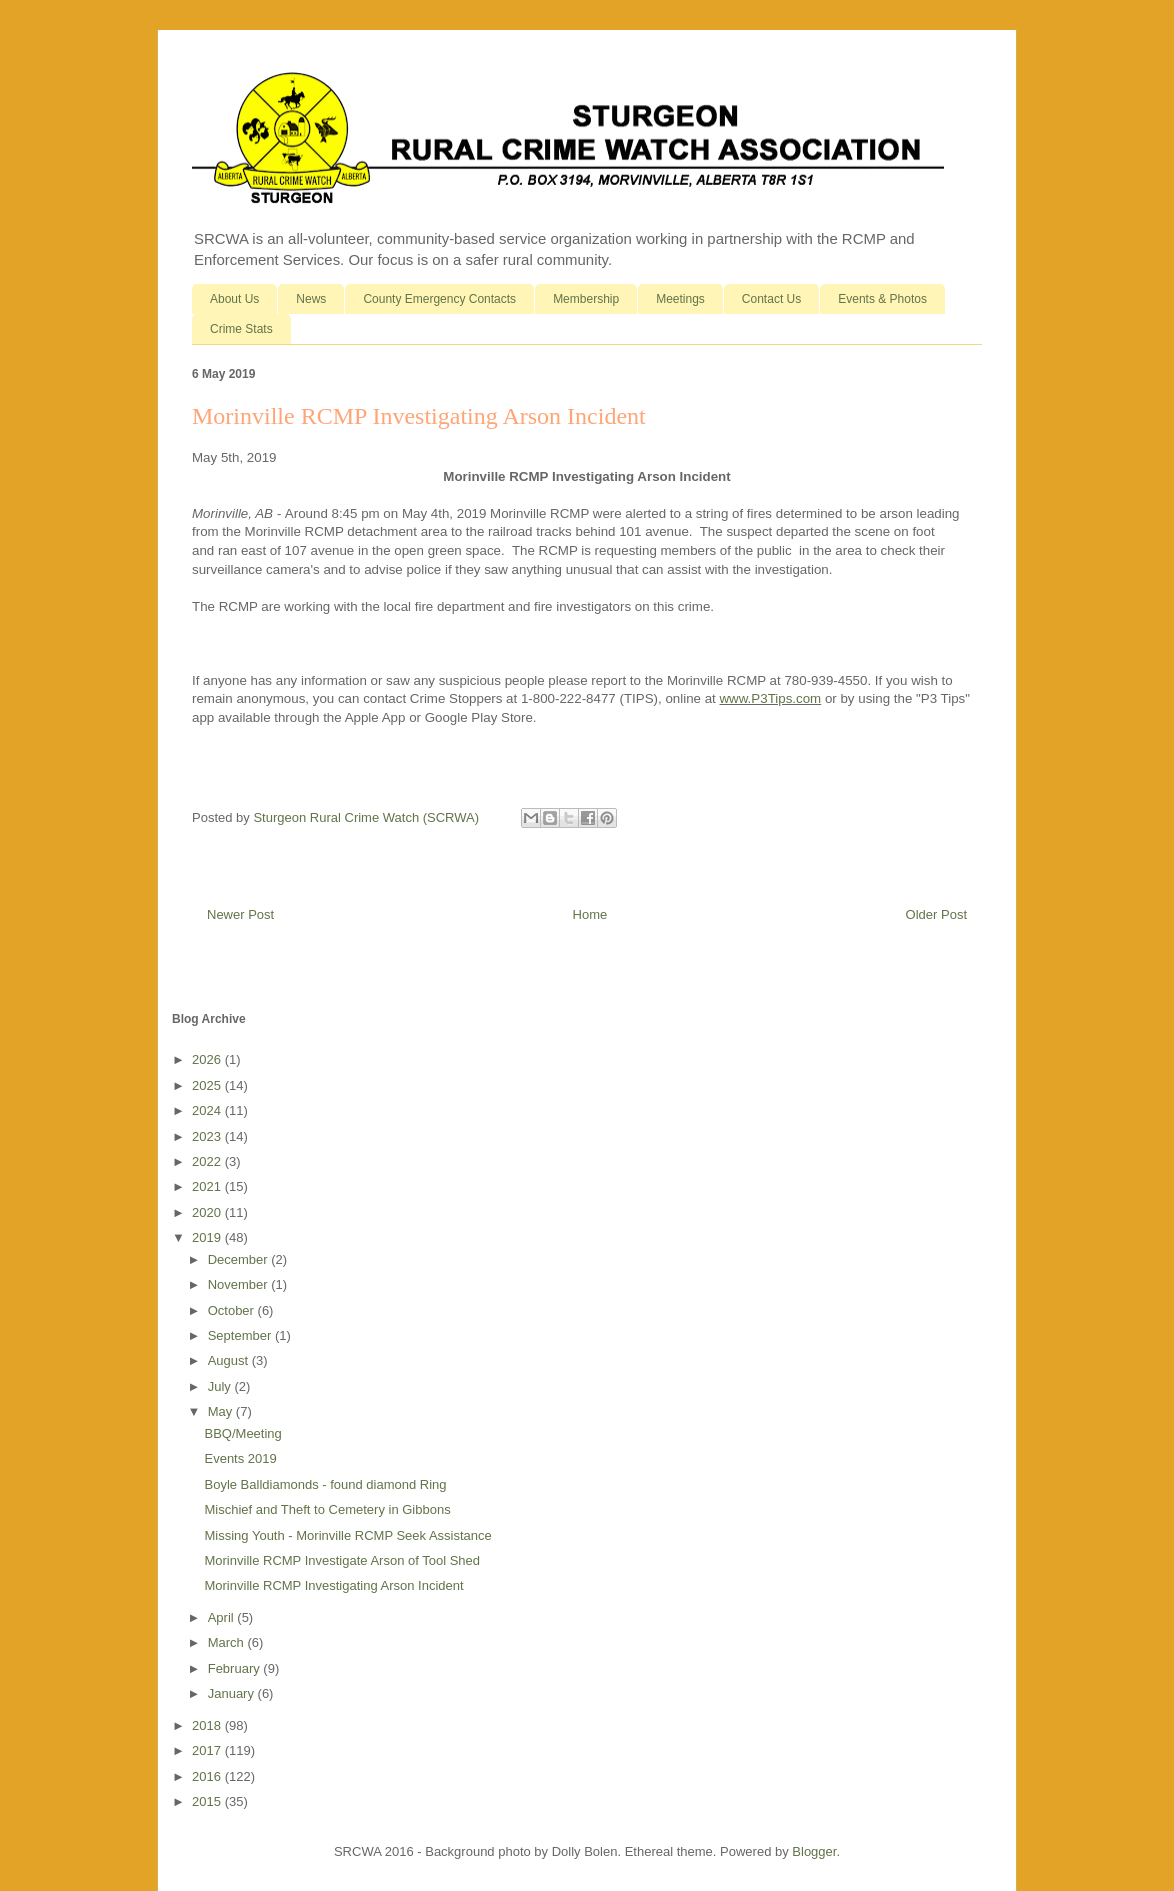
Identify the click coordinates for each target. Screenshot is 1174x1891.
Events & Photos (882, 299)
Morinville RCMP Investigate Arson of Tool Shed (342, 1560)
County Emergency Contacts (439, 299)
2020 (208, 1212)
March (228, 1642)
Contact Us (771, 299)
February (236, 1668)
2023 (208, 1136)
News (311, 299)
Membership (586, 299)
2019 (208, 1237)
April (223, 1617)
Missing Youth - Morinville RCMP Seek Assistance (347, 1535)
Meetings (680, 299)
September (241, 1335)
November (240, 1284)
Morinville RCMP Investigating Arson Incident (333, 1585)
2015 (208, 1801)
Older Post (936, 914)
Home (590, 914)
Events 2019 (240, 1458)
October (233, 1310)
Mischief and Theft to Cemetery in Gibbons (327, 1509)
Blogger (814, 1851)
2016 (208, 1776)
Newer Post (240, 914)
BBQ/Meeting (242, 1433)
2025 (208, 1085)
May (222, 1411)
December (240, 1259)
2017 (208, 1750)
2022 (208, 1161)
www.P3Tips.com (770, 698)
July (221, 1386)
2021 (208, 1186)
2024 (208, 1110)
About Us (234, 299)
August (230, 1360)
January (233, 1693)
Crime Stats (241, 329)
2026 (208, 1059)
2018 (208, 1725)
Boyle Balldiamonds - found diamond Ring (325, 1484)
